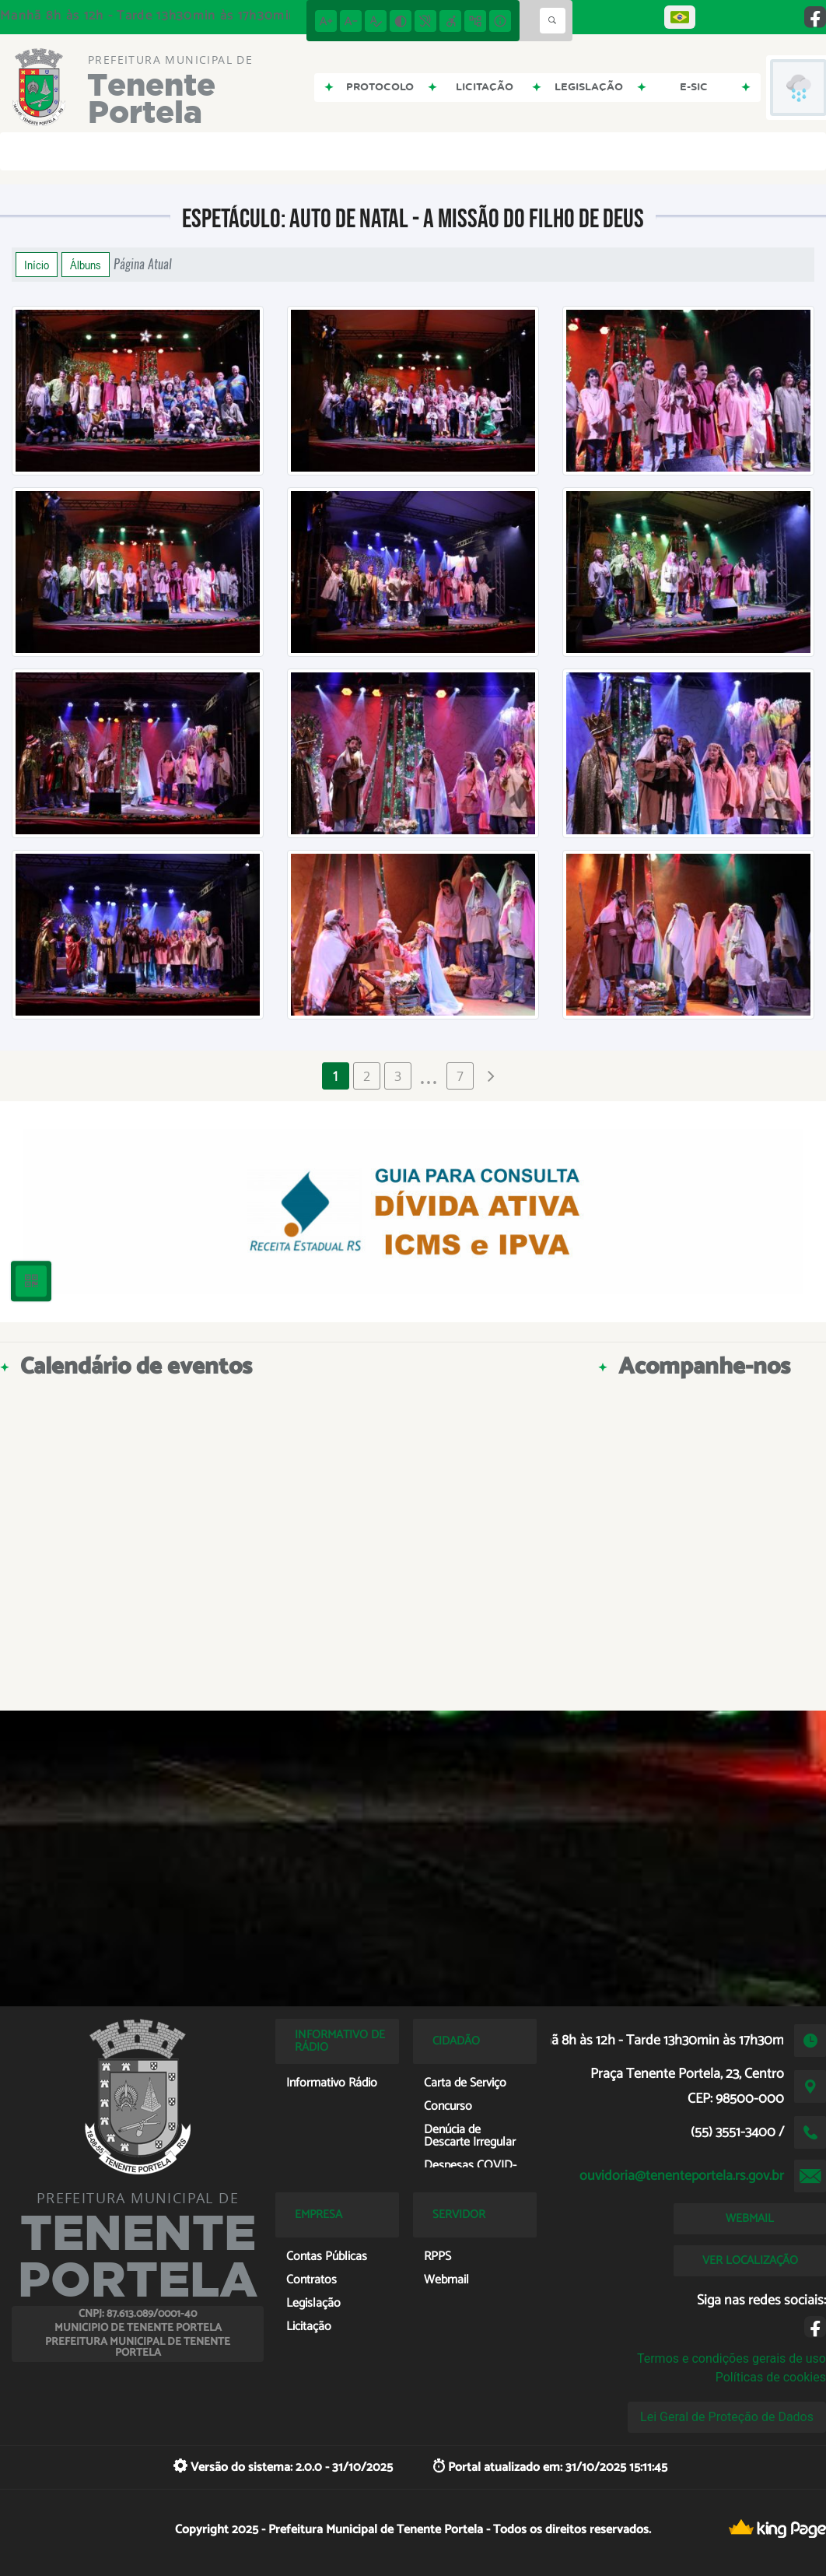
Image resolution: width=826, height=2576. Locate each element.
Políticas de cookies (771, 2377)
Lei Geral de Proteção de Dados (727, 2416)
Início (36, 264)
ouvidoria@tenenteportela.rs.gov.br (681, 2176)
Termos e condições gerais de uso (731, 2358)
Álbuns (85, 264)
